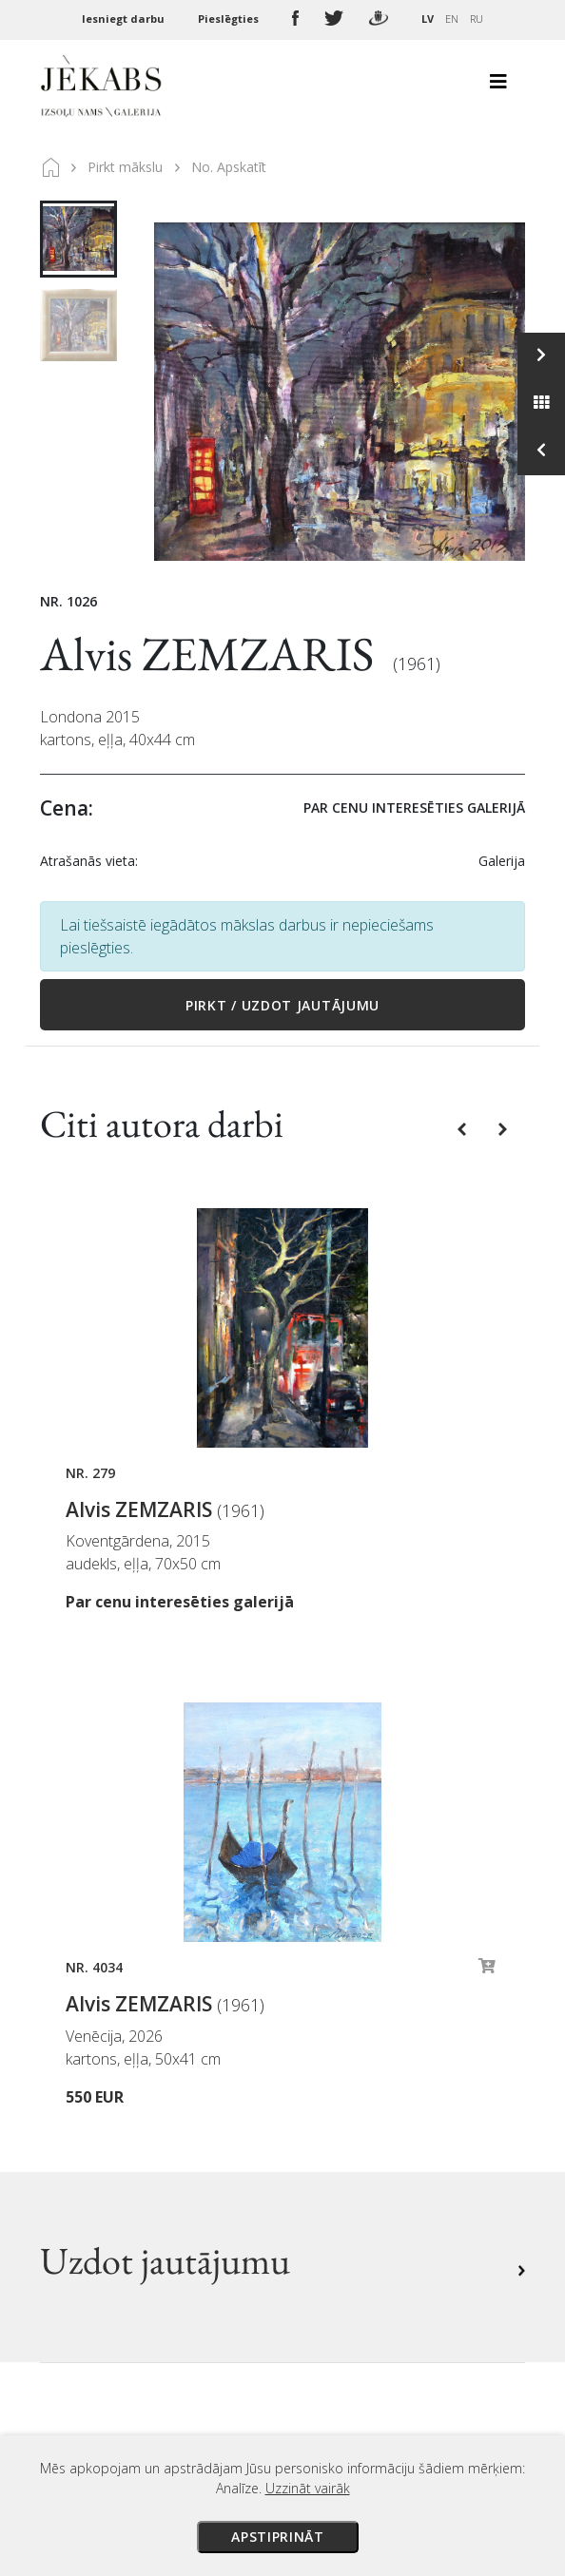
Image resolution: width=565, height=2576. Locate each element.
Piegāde (325, 2044)
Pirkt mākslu (125, 167)
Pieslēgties (230, 18)
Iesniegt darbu (124, 18)
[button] (463, 1128)
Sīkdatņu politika (357, 2124)
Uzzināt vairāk (307, 2488)
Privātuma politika (362, 2097)
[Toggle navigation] (498, 86)
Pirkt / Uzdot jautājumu (282, 1005)
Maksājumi (336, 2018)
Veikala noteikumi (360, 2071)
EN (451, 18)
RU (476, 18)
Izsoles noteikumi (359, 1991)
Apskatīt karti (111, 2265)
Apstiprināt (277, 2537)
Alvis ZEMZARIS (211, 653)
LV (427, 18)
